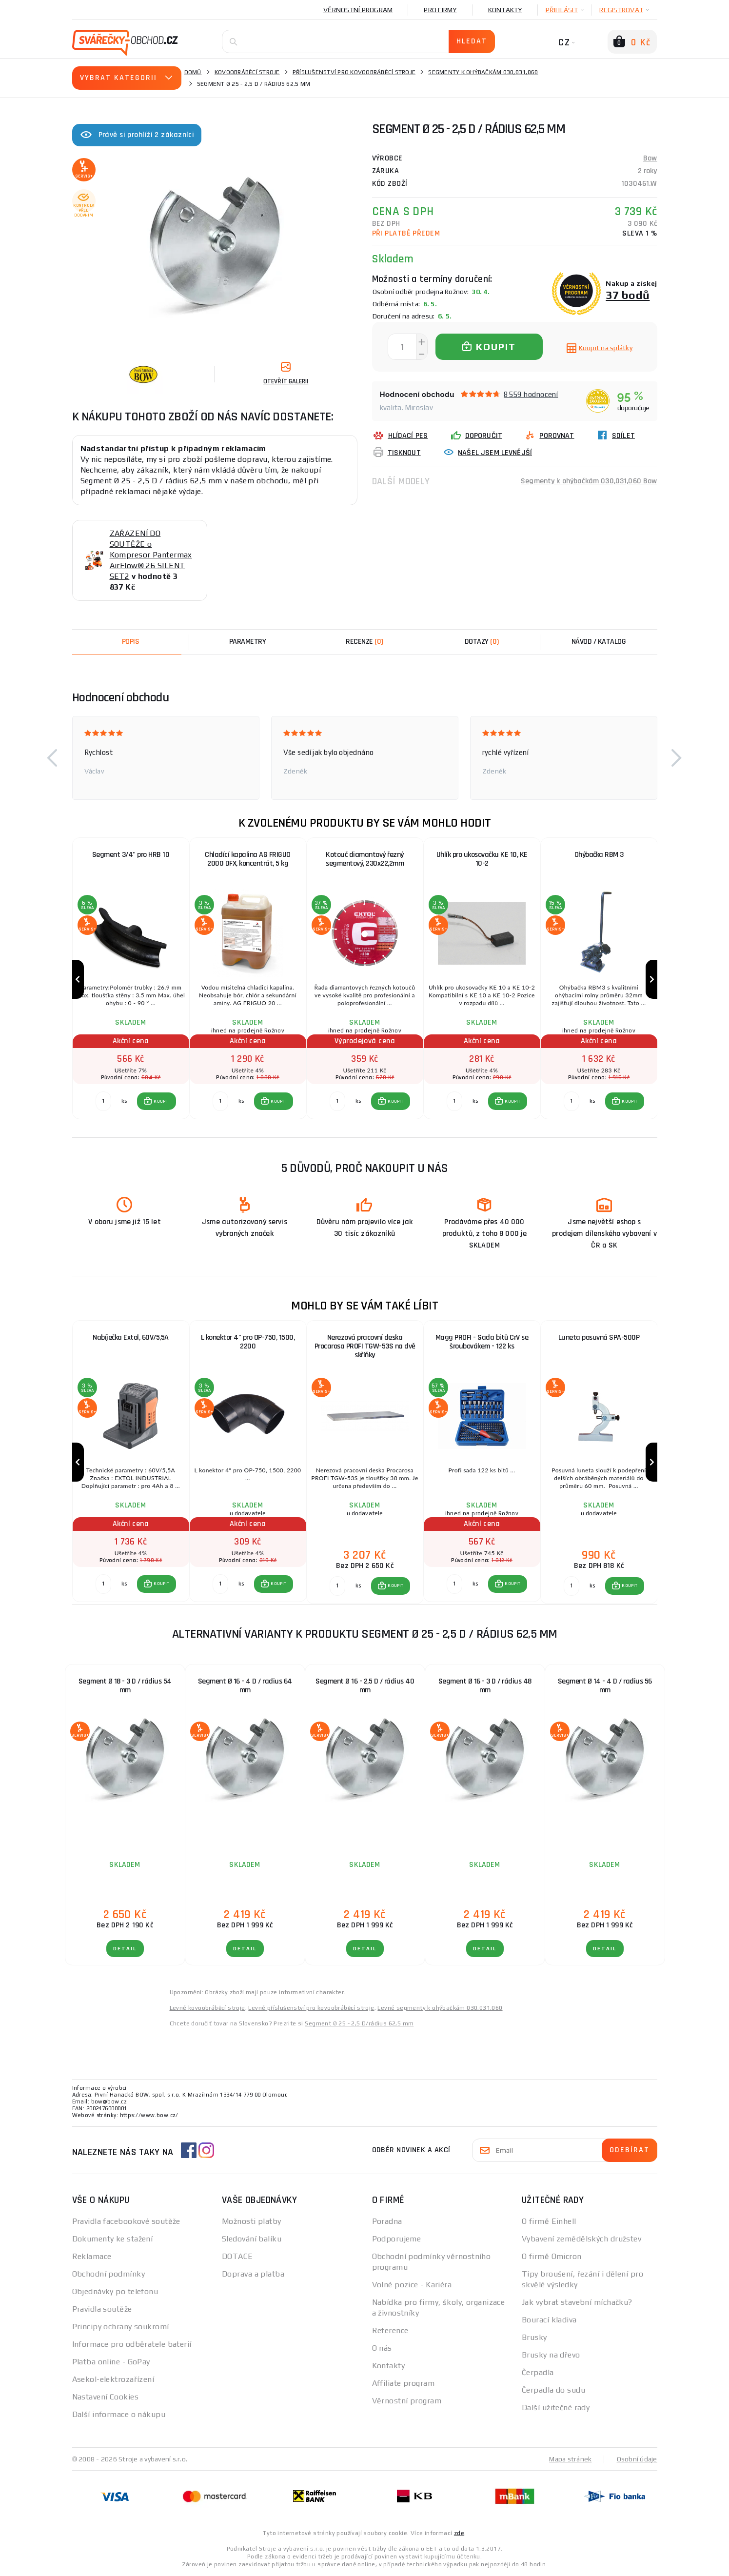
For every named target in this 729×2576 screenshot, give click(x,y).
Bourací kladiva (549, 2319)
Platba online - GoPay (111, 2361)
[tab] (364, 642)
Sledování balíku (251, 2238)
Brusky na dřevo (551, 2354)
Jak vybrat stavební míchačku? (577, 2302)
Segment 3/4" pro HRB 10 (131, 855)
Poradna (387, 2221)
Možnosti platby (251, 2221)
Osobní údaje (637, 2459)
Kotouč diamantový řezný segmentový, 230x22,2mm (365, 859)
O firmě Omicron (552, 2256)
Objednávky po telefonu (115, 2291)
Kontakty (505, 10)
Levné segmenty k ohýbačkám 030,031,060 (439, 2007)
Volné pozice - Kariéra (412, 2284)
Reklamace (92, 2256)
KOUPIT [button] (161, 1101)
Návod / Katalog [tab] (598, 641)
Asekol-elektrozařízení (113, 2379)
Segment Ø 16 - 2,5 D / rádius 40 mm (364, 1685)
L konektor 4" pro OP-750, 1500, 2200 (248, 1341)
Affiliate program (403, 2383)
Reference (390, 2330)
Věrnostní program (358, 10)
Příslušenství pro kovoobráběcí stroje (354, 72)
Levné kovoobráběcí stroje (207, 2007)
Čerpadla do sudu (553, 2390)
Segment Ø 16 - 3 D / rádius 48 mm (485, 1685)
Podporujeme (396, 2238)
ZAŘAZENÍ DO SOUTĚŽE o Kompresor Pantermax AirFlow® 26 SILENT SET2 (151, 555)
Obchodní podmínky (108, 2274)
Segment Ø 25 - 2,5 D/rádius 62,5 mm (359, 2023)
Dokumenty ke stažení (112, 2238)
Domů (193, 72)
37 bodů (628, 294)
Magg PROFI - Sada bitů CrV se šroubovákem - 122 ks (482, 1341)
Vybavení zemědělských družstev (581, 2238)
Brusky (534, 2337)
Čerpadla (538, 2372)
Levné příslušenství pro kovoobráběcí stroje (311, 2007)
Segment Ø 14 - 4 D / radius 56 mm (605, 1685)
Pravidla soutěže (102, 2309)
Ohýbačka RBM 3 (599, 855)
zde (459, 2533)
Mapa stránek (570, 2459)
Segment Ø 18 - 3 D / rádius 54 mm (125, 1685)
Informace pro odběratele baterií (132, 2344)
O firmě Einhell (549, 2221)
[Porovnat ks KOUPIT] (103, 1101)
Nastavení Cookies (105, 2396)
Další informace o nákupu (119, 2414)
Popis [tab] (130, 641)
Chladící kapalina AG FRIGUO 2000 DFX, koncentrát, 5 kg (248, 859)
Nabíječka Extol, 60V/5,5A (131, 1337)
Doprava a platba (253, 2274)
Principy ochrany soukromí (120, 2326)
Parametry (247, 641)
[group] (130, 979)
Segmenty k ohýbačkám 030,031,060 (483, 72)
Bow (650, 158)
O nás (382, 2348)
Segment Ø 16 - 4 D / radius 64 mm (245, 1685)
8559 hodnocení (531, 394)
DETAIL (125, 1948)
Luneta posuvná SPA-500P (599, 1337)
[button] (53, 758)
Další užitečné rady (556, 2407)
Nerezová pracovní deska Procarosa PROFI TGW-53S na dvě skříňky (365, 1346)
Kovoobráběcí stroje (247, 72)
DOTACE (237, 2256)
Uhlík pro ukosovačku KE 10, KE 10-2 (482, 859)
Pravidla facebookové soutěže (126, 2221)
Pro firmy (440, 10)
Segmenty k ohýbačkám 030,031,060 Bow (589, 481)
